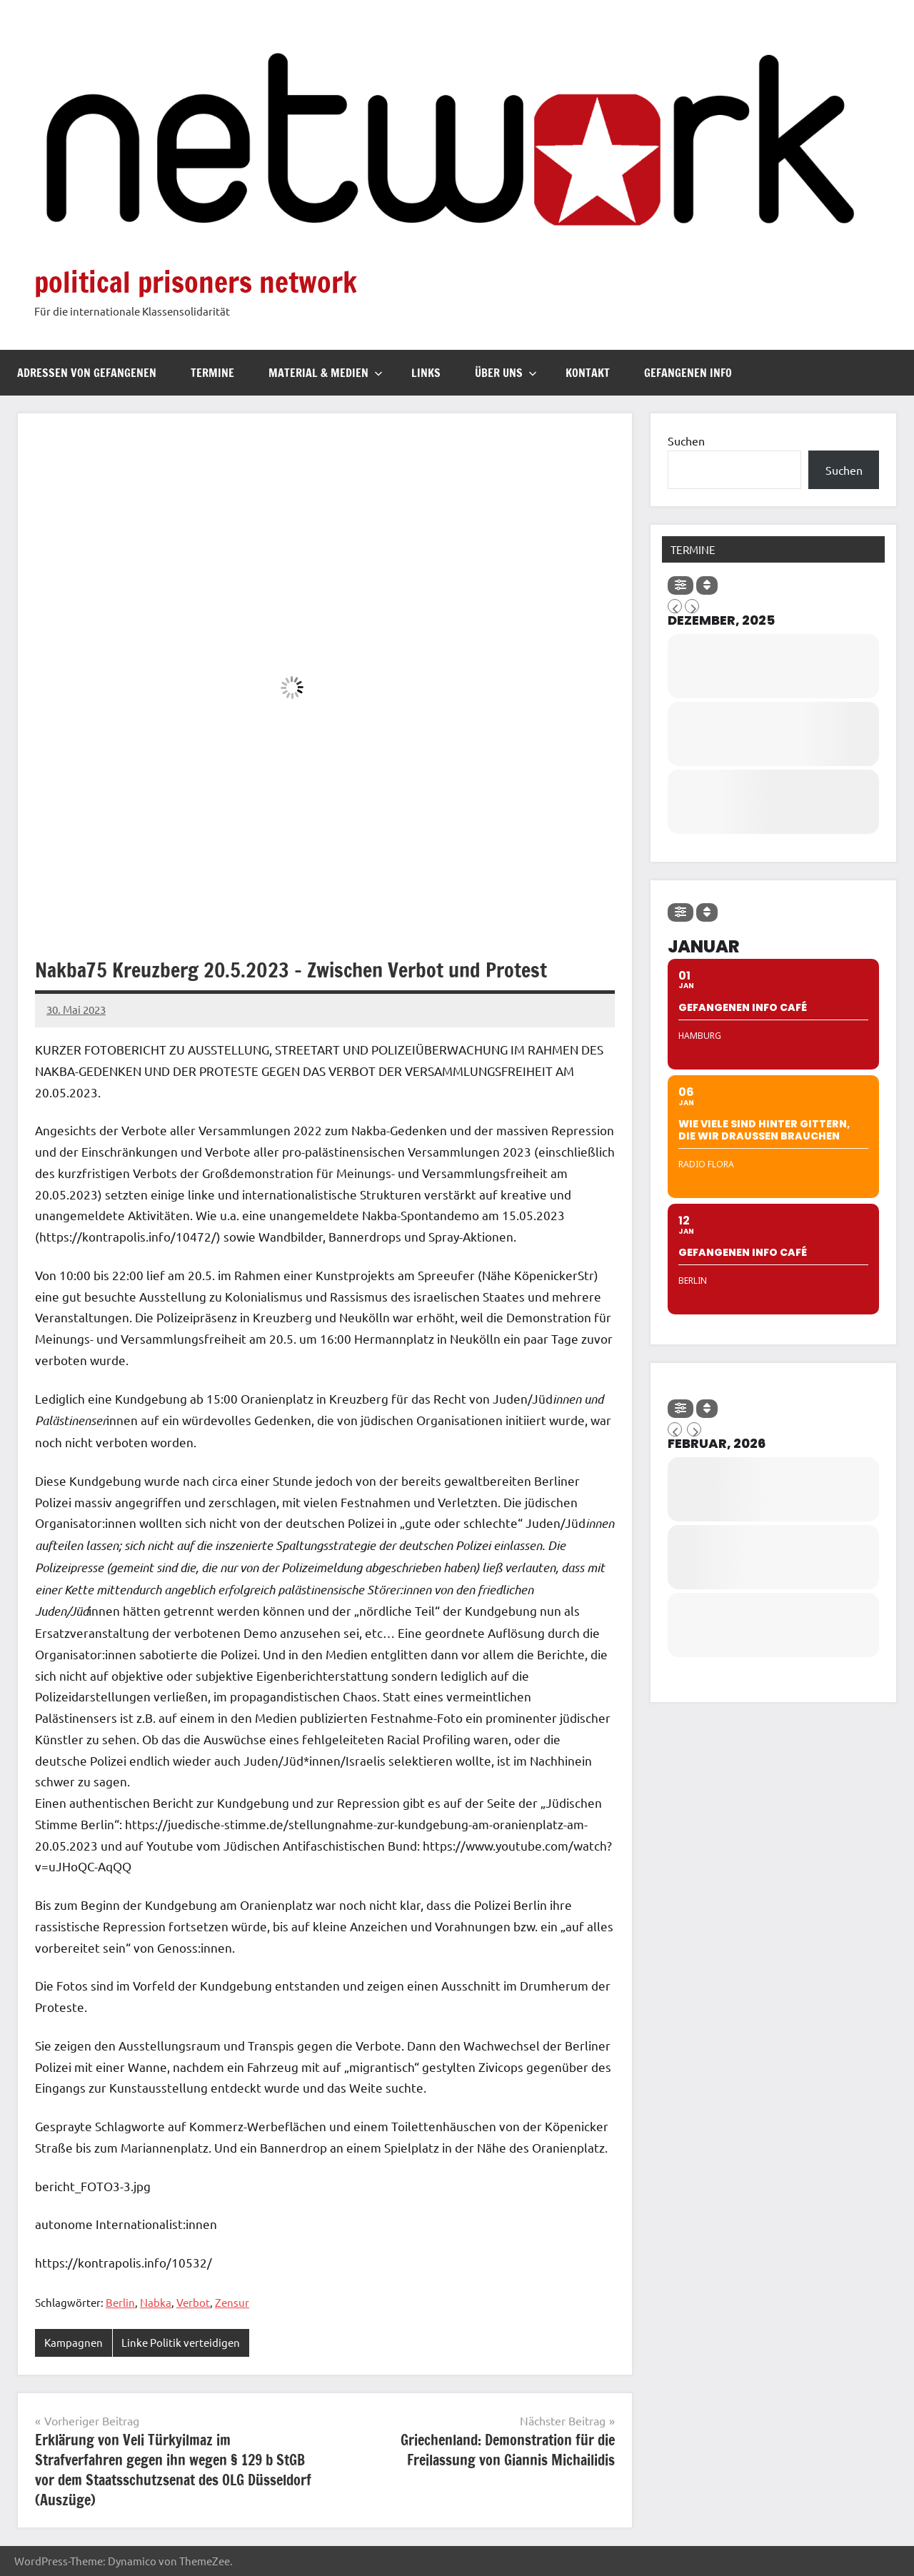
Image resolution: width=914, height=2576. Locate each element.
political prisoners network (195, 281)
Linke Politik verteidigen (180, 2342)
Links (426, 373)
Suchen (686, 440)
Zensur (232, 2302)
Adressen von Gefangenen (86, 373)
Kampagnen (73, 2342)
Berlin (120, 2302)
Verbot (193, 2302)
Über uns (506, 373)
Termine (212, 373)
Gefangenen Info (688, 373)
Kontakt (588, 373)
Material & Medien (325, 373)
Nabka (155, 2302)
